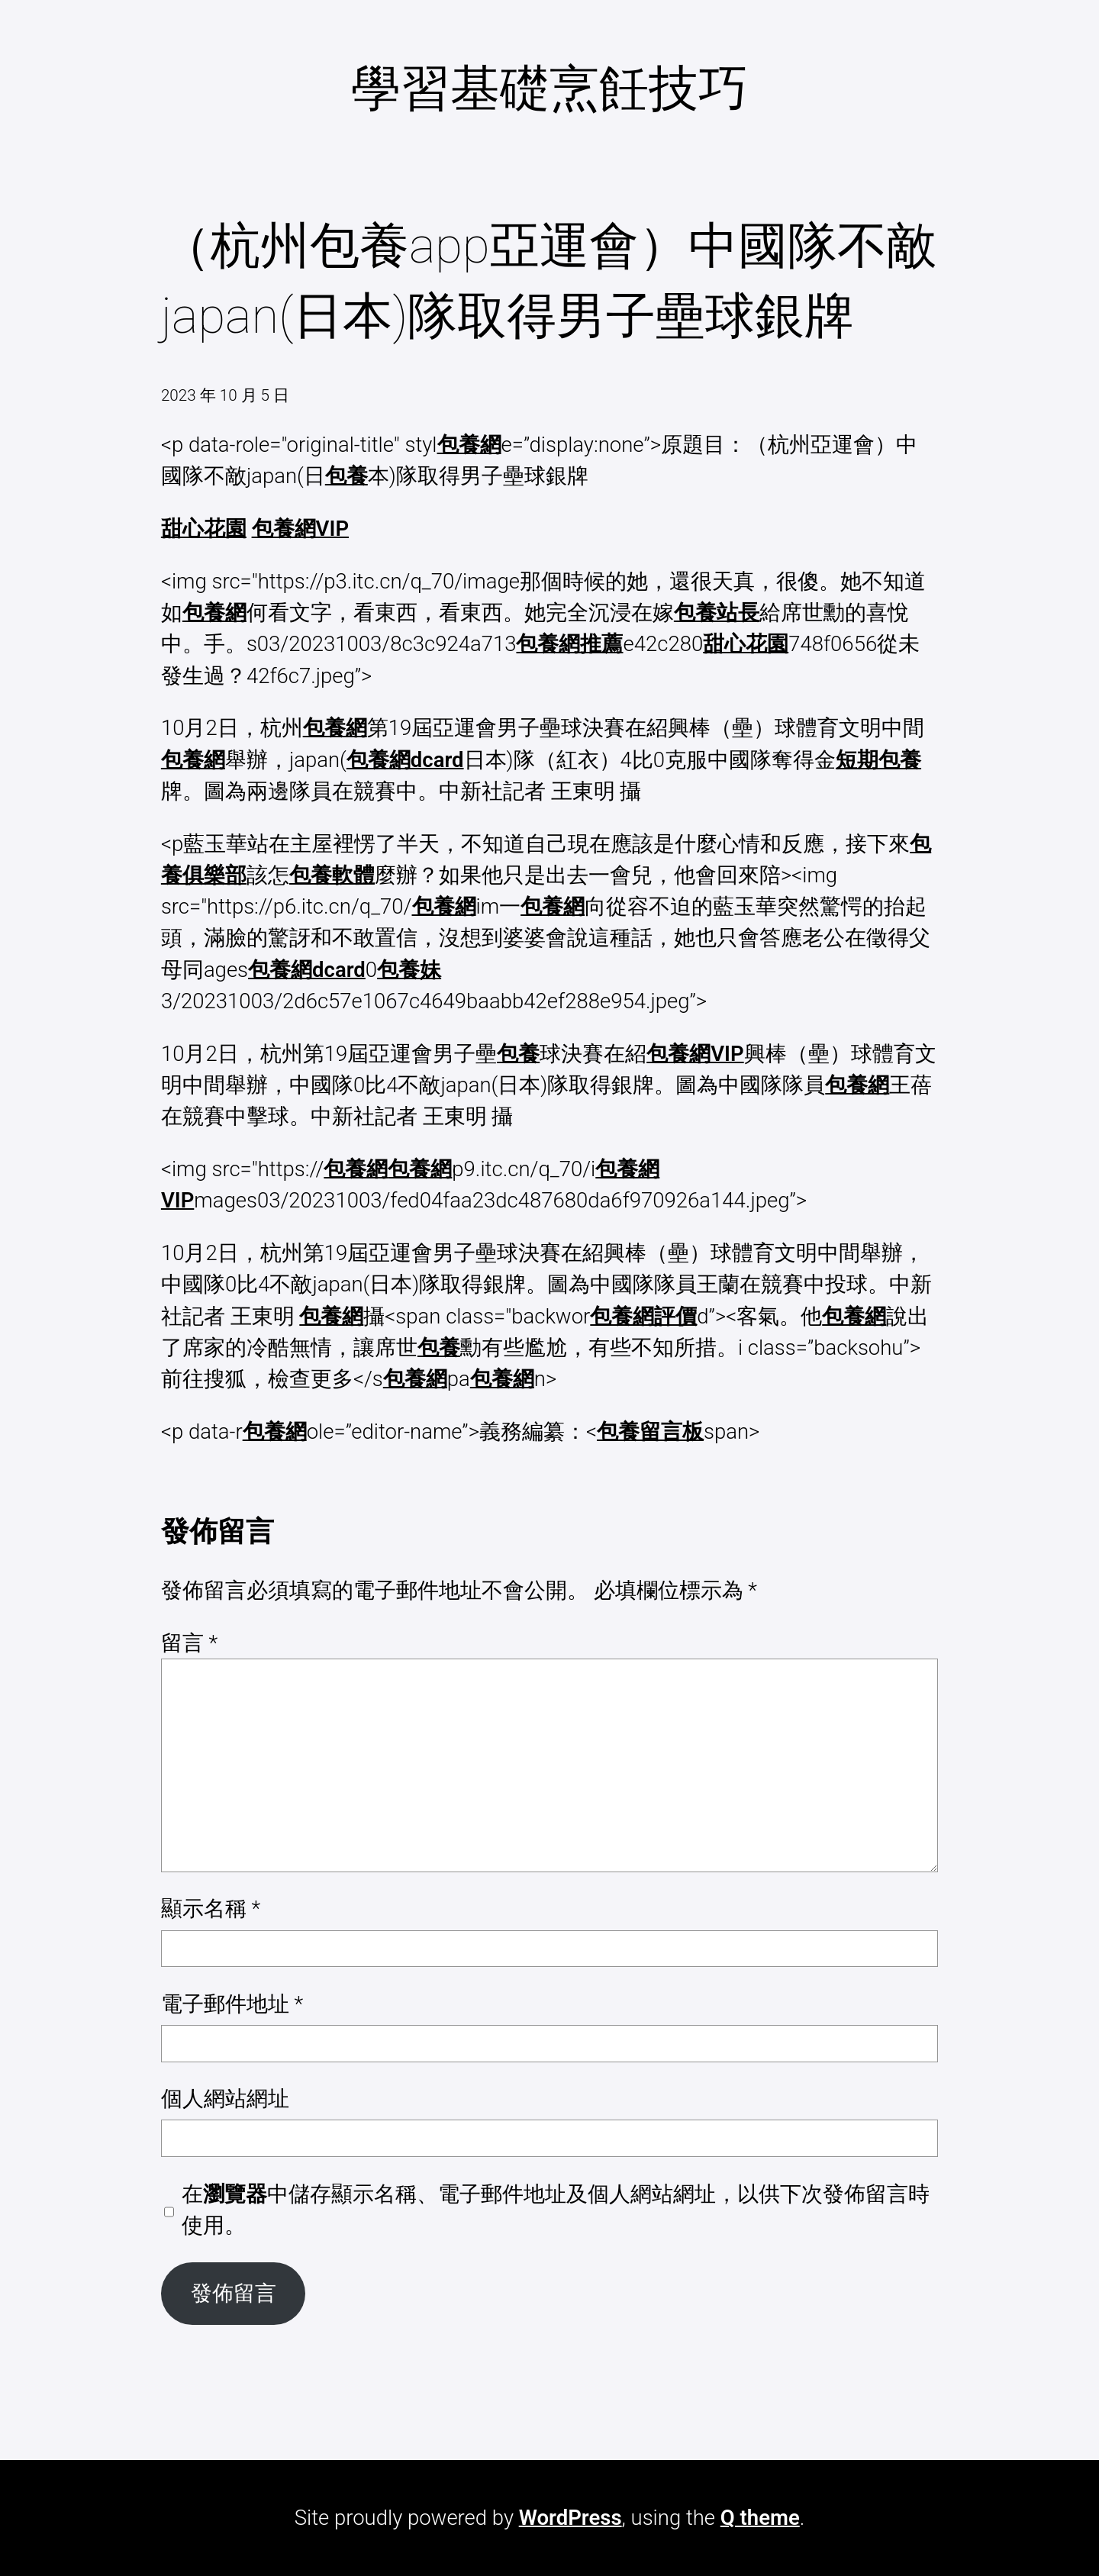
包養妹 (409, 969)
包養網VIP (300, 528)
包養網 (469, 444)
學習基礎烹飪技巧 (549, 89)
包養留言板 (650, 1431)
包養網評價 (643, 1316)
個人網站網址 (225, 2098)
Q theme (760, 2517)
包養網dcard (405, 759)
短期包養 (878, 759)
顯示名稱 (210, 1908)
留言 (189, 1643)
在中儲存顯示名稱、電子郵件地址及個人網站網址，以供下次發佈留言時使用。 (556, 2209)
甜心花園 (204, 528)
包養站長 (716, 612)
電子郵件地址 (232, 2004)
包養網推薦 (569, 643)
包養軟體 (332, 875)
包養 (346, 475)
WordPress (570, 2517)
